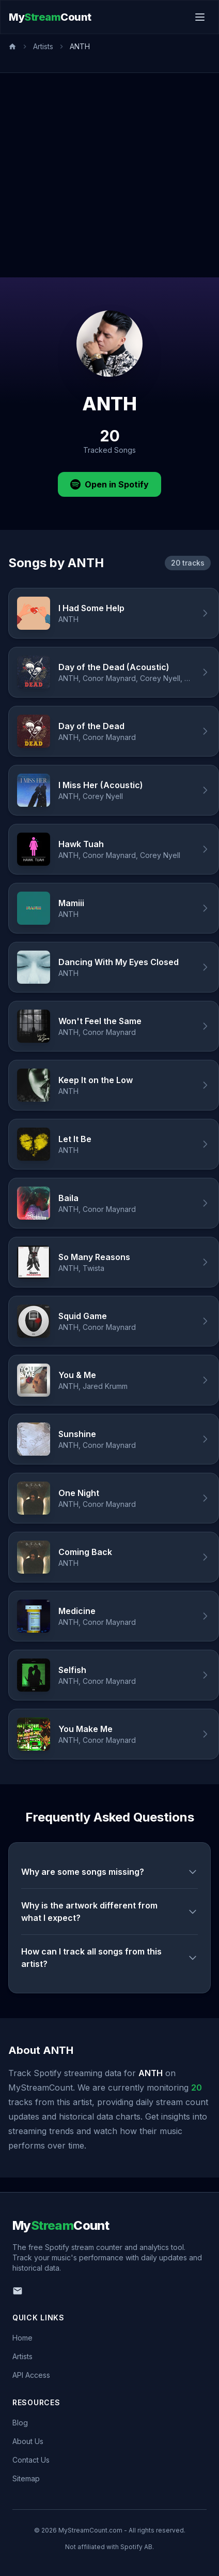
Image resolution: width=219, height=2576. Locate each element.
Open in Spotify (109, 484)
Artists (43, 46)
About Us (27, 2441)
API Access (31, 2375)
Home (22, 2337)
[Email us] (17, 2291)
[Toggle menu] (200, 17)
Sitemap (26, 2478)
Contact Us (31, 2459)
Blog (20, 2422)
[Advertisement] (97, 175)
